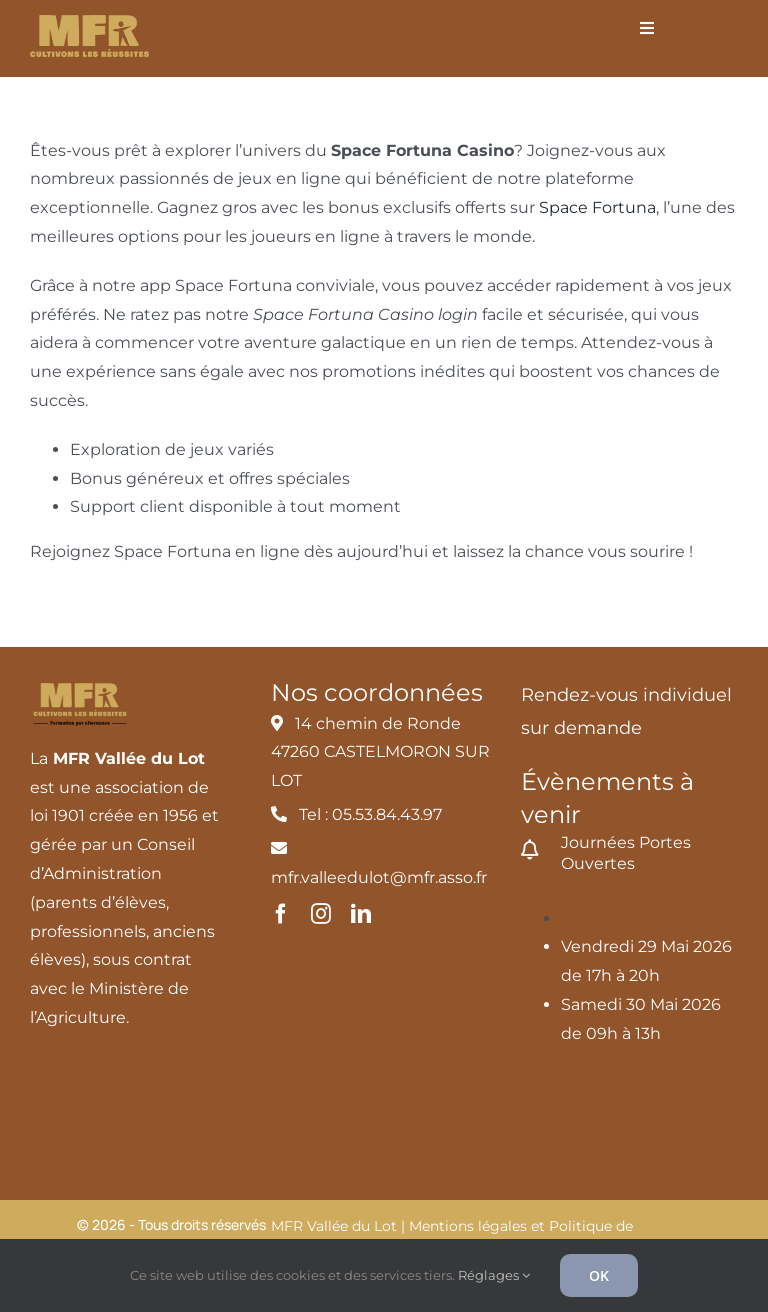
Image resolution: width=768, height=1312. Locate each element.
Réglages (494, 1275)
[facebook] (281, 914)
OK (599, 1275)
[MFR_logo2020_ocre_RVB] (89, 22)
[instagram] (321, 914)
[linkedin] (361, 914)
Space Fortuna (597, 207)
